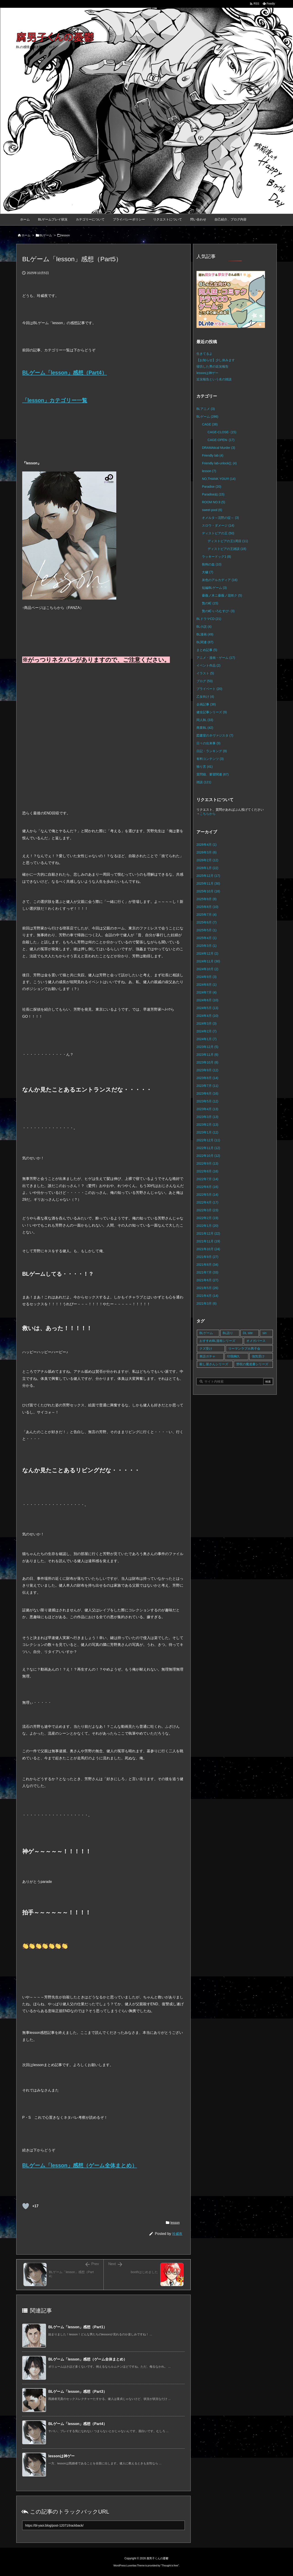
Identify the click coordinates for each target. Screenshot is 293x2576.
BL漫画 (204, 634)
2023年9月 (207, 1070)
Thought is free (170, 2565)
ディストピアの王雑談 (227, 549)
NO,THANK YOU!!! (219, 479)
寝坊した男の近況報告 (212, 366)
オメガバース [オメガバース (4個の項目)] (256, 1341)
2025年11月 (208, 883)
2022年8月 (207, 1171)
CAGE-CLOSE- (222, 432)
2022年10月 (208, 1155)
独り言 (204, 766)
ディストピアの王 (218, 533)
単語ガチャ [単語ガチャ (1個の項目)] (207, 1356)
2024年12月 (207, 953)
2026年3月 (206, 852)
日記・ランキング (211, 751)
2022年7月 (207, 1179)
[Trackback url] (103, 2525)
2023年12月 (207, 1047)
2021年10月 (208, 1249)
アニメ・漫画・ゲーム (215, 657)
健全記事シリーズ (211, 712)
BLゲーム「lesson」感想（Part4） (64, 373)
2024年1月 (206, 1039)
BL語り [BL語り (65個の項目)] (228, 1333)
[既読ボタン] (25, 2206)
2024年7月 (206, 992)
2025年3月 (206, 945)
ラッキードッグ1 (216, 556)
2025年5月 (206, 930)
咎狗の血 (211, 564)
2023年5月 (207, 1101)
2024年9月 (206, 977)
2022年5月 (207, 1194)
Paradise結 (213, 494)
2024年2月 (206, 1031)
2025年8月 (207, 907)
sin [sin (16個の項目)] (264, 1333)
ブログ (204, 681)
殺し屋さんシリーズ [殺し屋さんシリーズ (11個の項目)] (213, 1364)
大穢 (207, 572)
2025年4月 (206, 938)
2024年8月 (206, 984)
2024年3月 (206, 1023)
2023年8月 (207, 1078)
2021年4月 (207, 1295)
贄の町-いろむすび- (218, 611)
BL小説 (204, 626)
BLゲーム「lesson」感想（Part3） (77, 2391)
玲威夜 (177, 2234)
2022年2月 (207, 1218)
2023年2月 (207, 1124)
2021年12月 (208, 1233)
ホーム (26, 235)
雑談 (203, 782)
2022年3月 (207, 1210)
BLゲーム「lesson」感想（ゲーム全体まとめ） (79, 2165)
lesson (65, 235)
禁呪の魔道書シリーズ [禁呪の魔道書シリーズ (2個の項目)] (252, 1364)
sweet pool (212, 510)
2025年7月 (206, 914)
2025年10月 (208, 891)
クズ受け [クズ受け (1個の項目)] (205, 1348)
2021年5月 (207, 1288)
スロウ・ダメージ (218, 525)
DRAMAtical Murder (218, 448)
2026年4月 (206, 844)
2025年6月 (206, 922)
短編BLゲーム (214, 587)
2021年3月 (206, 1303)
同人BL (204, 720)
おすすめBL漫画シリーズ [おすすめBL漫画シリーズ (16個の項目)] (217, 1341)
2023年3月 (207, 1117)
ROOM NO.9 (213, 502)
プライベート (209, 689)
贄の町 (210, 603)
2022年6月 (207, 1187)
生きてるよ (204, 353)
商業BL (204, 727)
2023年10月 (207, 1062)
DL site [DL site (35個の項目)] (248, 1333)
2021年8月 (207, 1264)
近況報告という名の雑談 (214, 379)
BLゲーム (46, 235)
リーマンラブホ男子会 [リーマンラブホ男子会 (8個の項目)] (244, 1348)
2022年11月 (208, 1148)
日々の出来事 (208, 743)
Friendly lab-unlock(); (219, 463)
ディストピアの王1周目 (228, 541)
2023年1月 (207, 1132)
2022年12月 (208, 1140)
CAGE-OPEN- (221, 440)
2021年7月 (207, 1272)
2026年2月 (207, 860)
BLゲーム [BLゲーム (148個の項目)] (206, 1333)
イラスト (205, 673)
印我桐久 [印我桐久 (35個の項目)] (233, 1356)
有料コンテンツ (210, 759)
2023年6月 (207, 1093)
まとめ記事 (206, 650)
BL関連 (204, 642)
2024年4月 (207, 1015)
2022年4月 (207, 1202)
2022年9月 (207, 1163)
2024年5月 (207, 1008)
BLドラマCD (208, 619)
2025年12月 (208, 876)
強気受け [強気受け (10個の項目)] (258, 1356)
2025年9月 (206, 899)
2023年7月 (207, 1085)
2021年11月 (208, 1241)
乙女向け (205, 696)
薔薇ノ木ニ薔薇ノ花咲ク (222, 595)
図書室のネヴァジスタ (214, 735)
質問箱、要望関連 (212, 774)
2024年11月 (208, 961)
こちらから (208, 814)
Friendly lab (212, 455)
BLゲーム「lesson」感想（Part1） (77, 2327)
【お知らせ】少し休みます (215, 360)
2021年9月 (207, 1257)
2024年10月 (207, 969)
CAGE (209, 424)
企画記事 (206, 704)
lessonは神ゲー (61, 2456)
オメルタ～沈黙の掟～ (220, 518)
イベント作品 (208, 665)
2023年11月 (207, 1054)
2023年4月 (207, 1109)
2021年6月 (207, 1280)
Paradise (211, 486)
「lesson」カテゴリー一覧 (54, 400)
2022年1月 (207, 1225)
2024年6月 (207, 1000)
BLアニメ (205, 409)
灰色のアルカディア (219, 580)
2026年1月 (207, 868)
